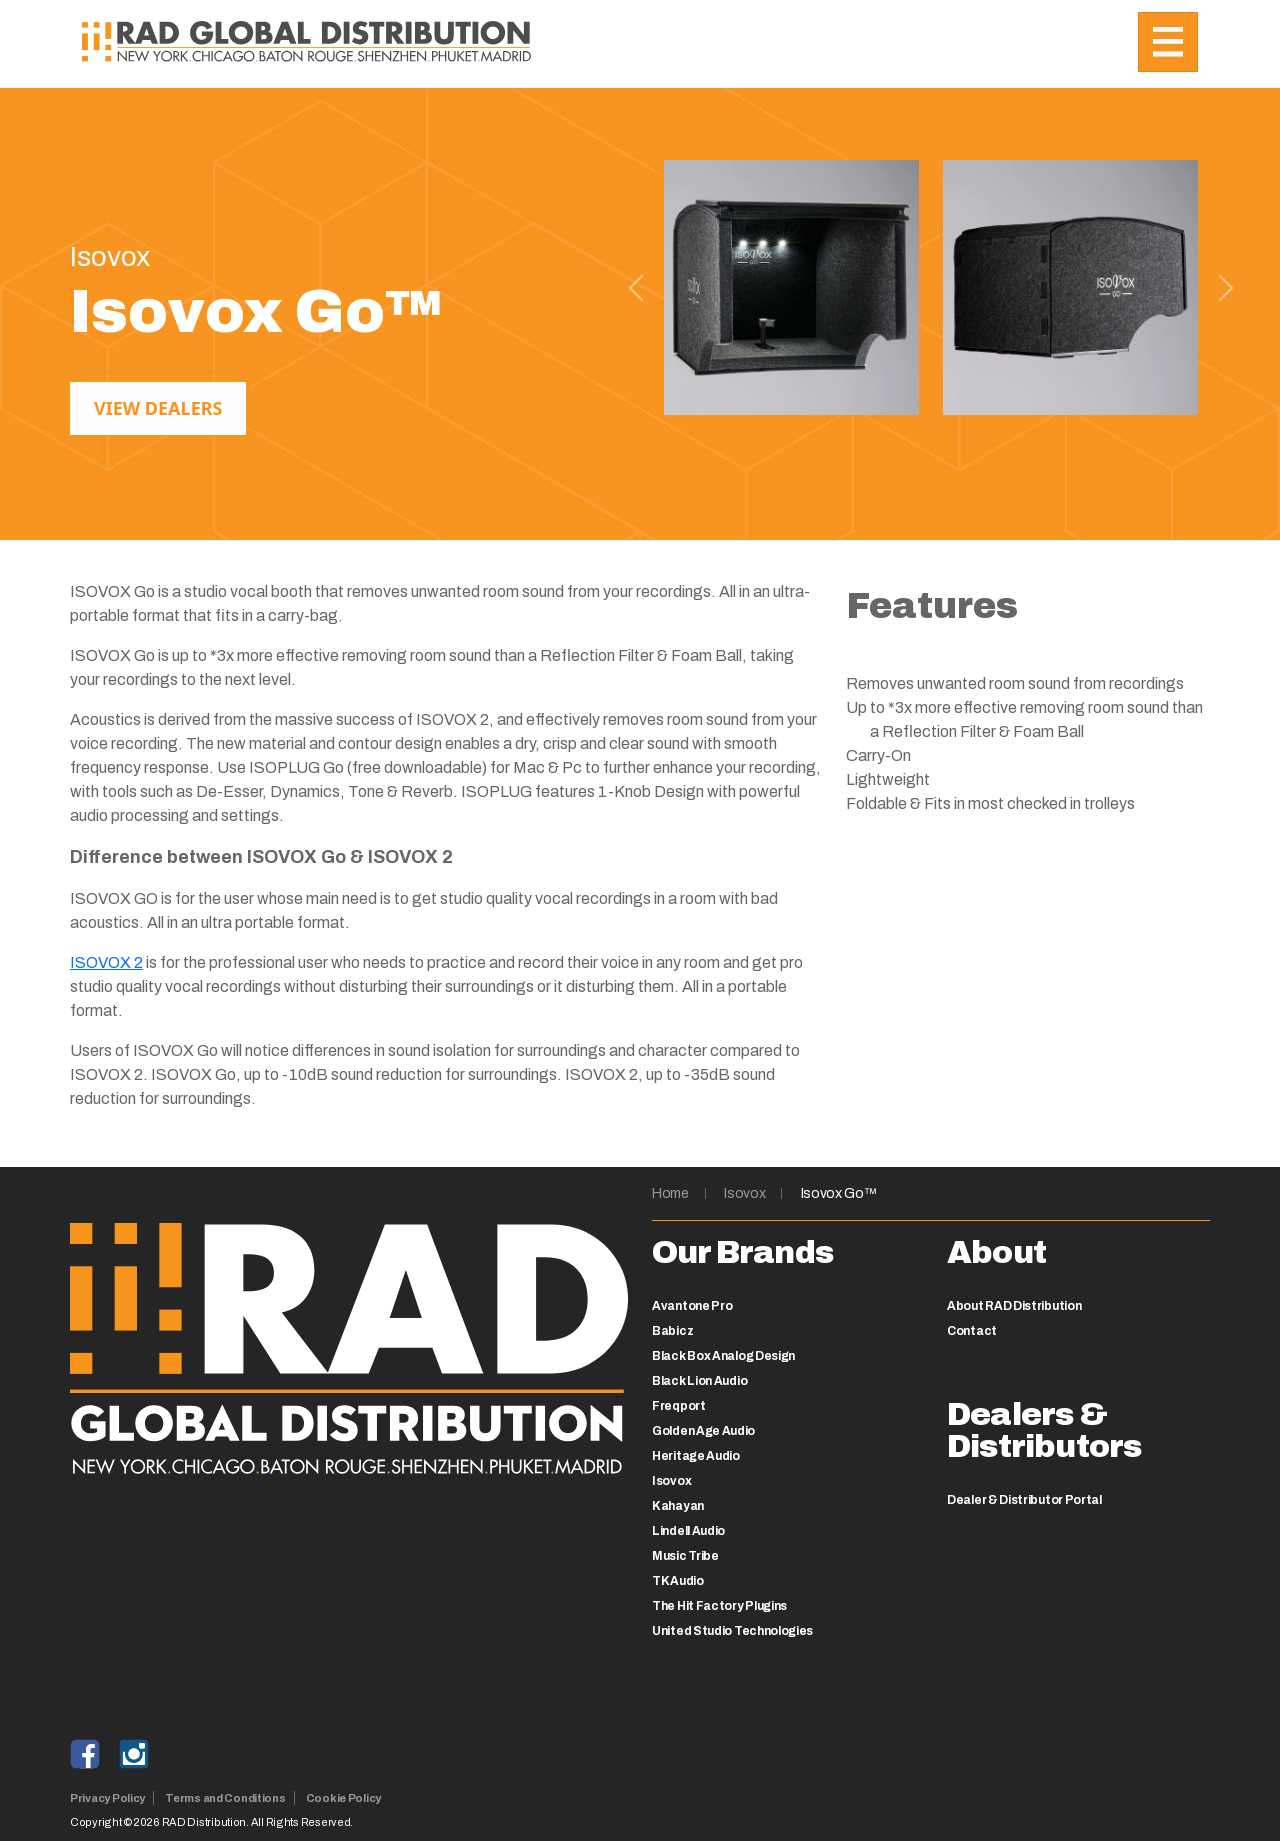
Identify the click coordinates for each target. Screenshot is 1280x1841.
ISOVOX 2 (106, 962)
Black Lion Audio (699, 1381)
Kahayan (678, 1506)
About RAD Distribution (1014, 1306)
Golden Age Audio (703, 1431)
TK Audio (678, 1581)
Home (670, 1193)
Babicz (672, 1331)
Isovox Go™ (839, 1193)
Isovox (744, 1193)
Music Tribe (685, 1556)
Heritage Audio (696, 1456)
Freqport (679, 1406)
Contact (972, 1331)
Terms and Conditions (225, 1798)
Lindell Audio (688, 1531)
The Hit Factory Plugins (719, 1606)
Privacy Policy (107, 1798)
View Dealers (158, 408)
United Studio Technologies (732, 1631)
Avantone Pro (692, 1306)
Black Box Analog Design (723, 1356)
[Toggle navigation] (1168, 42)
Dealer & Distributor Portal (1024, 1500)
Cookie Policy (343, 1798)
